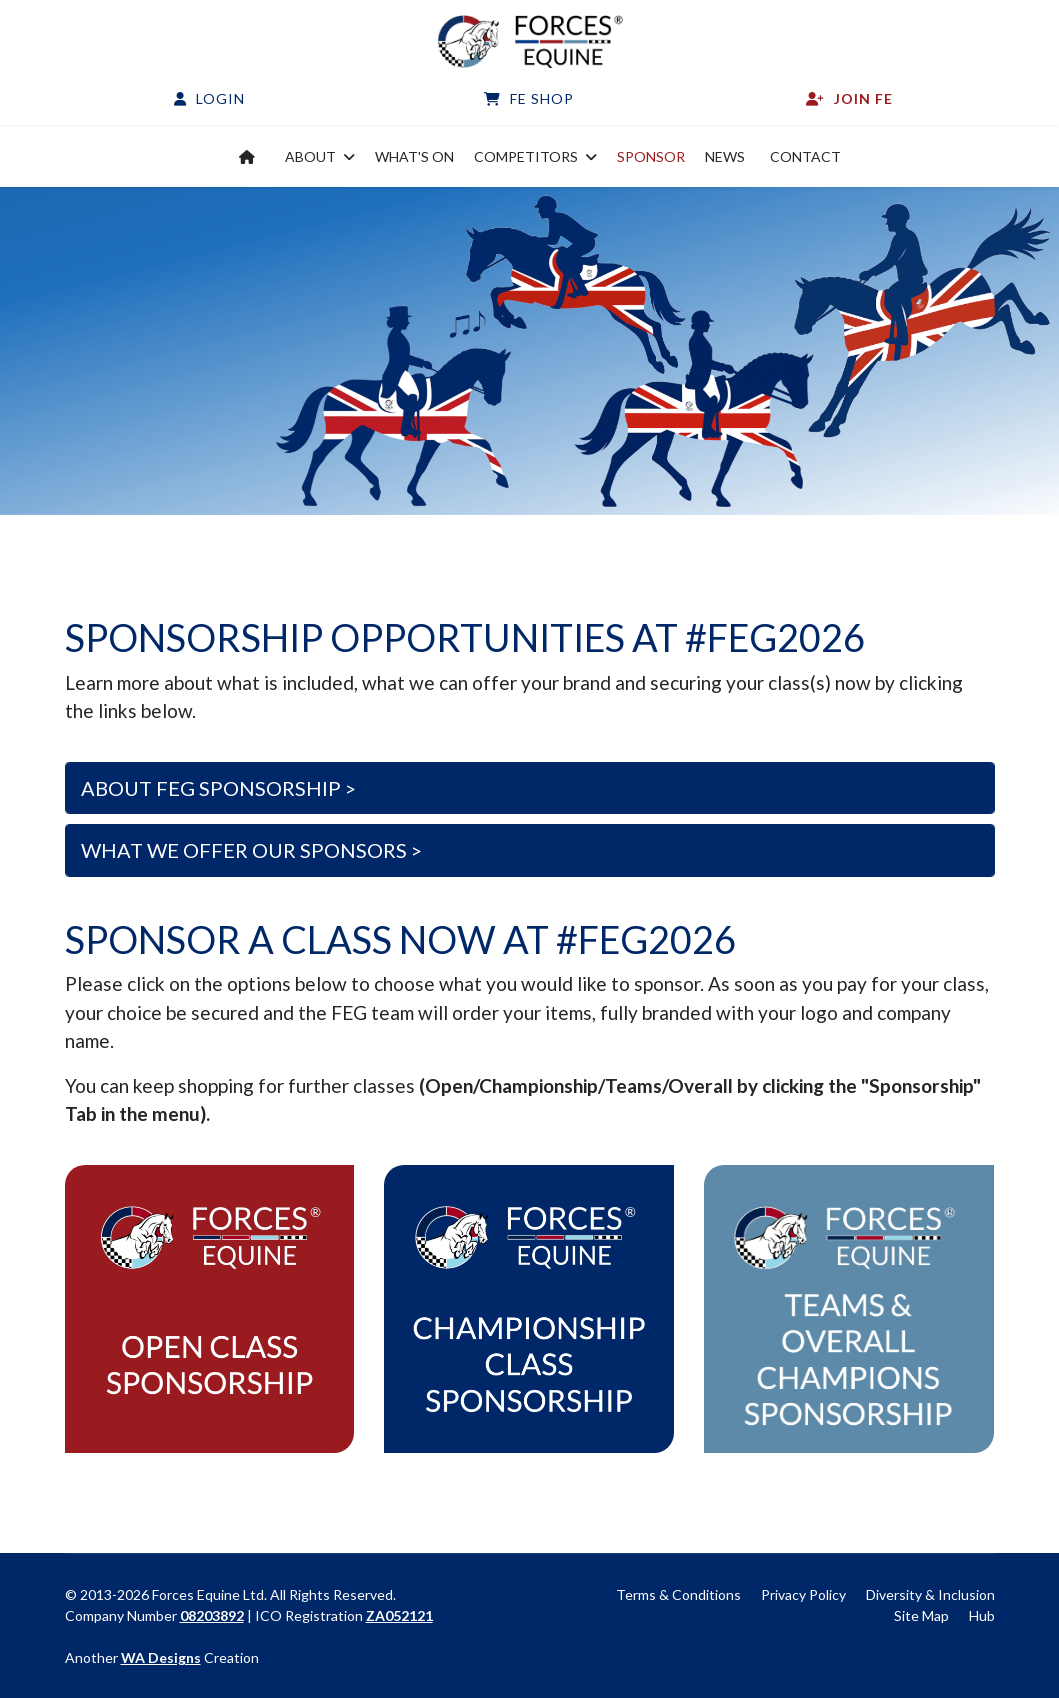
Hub (982, 1615)
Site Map (921, 1615)
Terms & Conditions (678, 1594)
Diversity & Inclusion (930, 1594)
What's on (414, 156)
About (310, 156)
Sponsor (651, 156)
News (725, 156)
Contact (805, 156)
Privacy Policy (803, 1594)
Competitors (526, 156)
